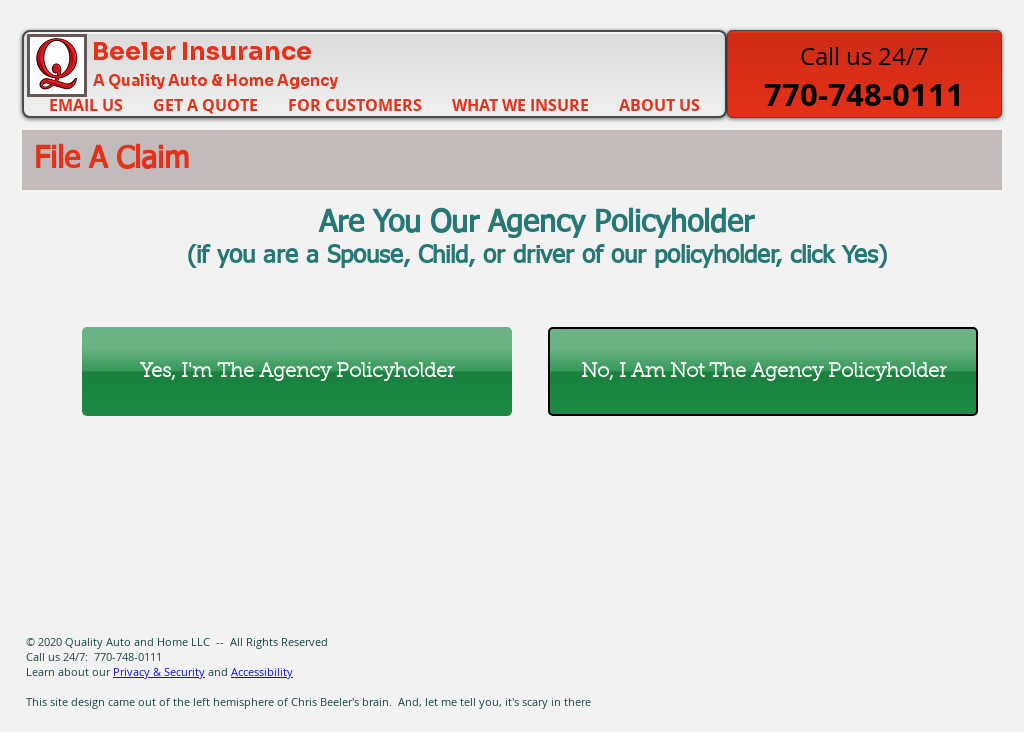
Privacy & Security (159, 671)
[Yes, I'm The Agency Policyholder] (297, 371)
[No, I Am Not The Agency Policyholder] (763, 371)
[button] (355, 103)
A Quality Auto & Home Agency (215, 80)
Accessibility (262, 671)
